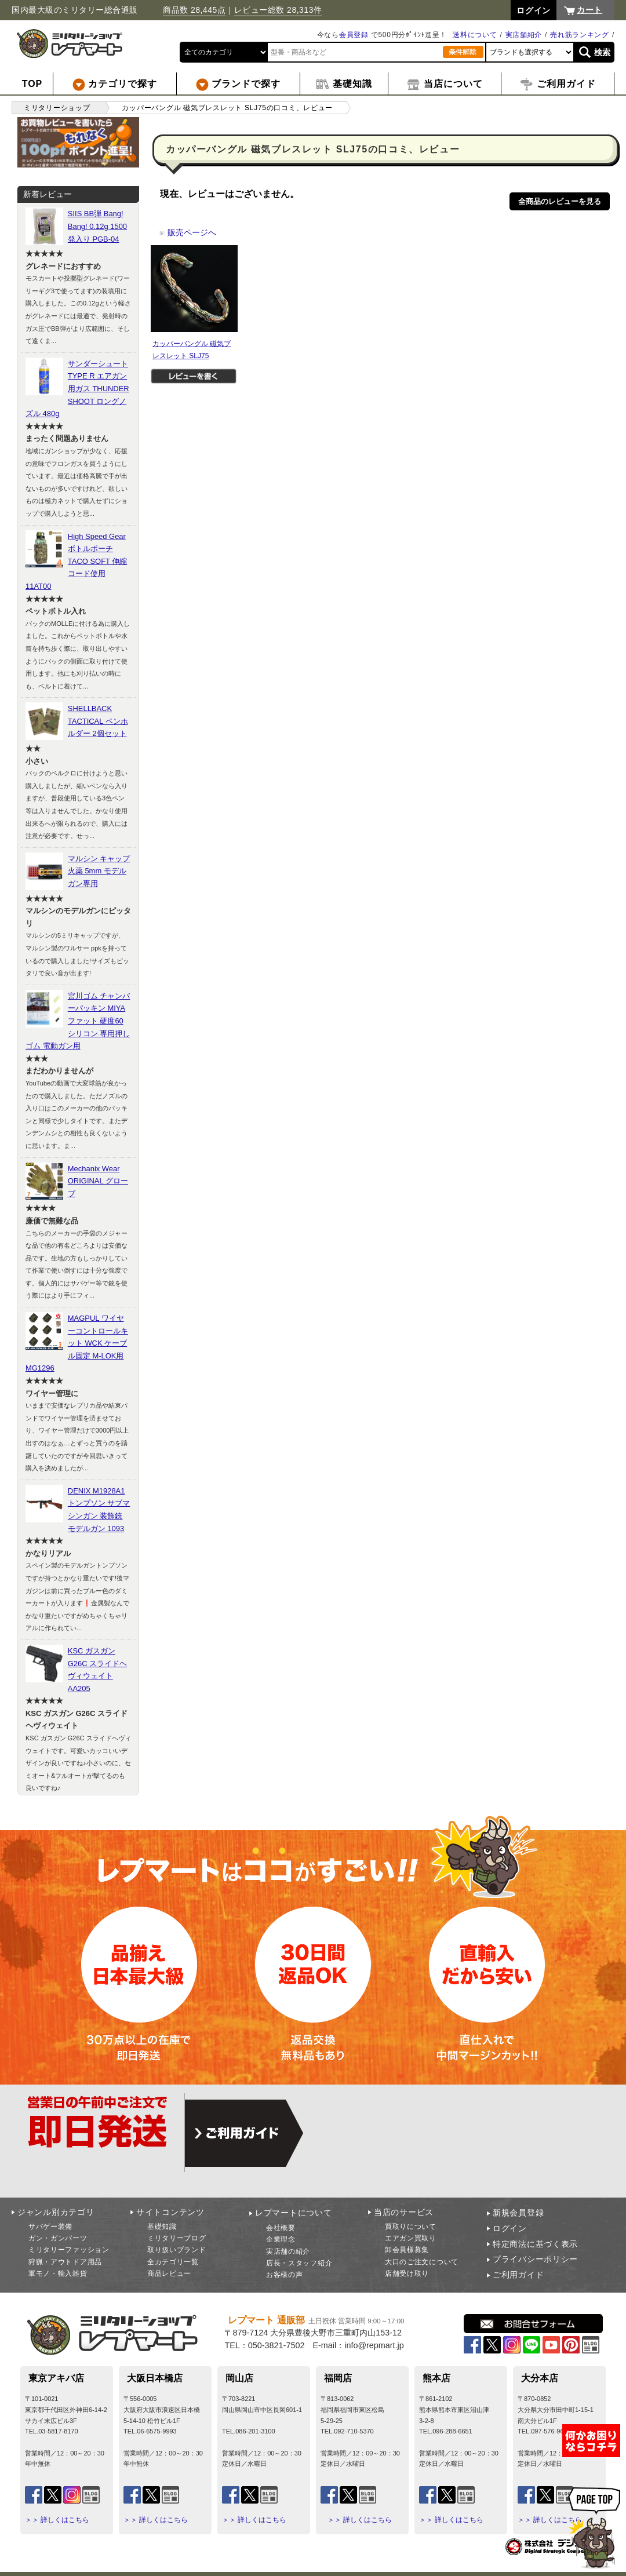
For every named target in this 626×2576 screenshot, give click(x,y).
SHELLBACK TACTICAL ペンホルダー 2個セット (98, 721)
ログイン (510, 2228)
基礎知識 (162, 2226)
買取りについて (410, 2226)
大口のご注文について (421, 2262)
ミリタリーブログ (176, 2238)
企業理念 (281, 2239)
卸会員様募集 (407, 2250)
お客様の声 (284, 2275)
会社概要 (281, 2228)
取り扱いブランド (176, 2250)
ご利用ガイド (518, 2274)
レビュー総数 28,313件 (278, 9)
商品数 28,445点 (194, 9)
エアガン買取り (410, 2238)
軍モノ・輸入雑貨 (58, 2273)
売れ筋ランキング (579, 35)
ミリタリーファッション (69, 2250)
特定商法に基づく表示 (535, 2244)
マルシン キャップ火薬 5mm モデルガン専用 (99, 871)
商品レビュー (169, 2273)
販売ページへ (187, 232)
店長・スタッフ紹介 (299, 2263)
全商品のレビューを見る (559, 201)
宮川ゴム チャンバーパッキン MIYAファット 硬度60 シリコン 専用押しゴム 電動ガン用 (78, 1021)
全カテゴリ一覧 (173, 2262)
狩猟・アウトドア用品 (65, 2262)
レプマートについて (293, 2212)
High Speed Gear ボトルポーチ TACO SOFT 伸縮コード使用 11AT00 (76, 561)
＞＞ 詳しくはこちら (57, 2519)
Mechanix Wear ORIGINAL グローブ (98, 1181)
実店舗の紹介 (288, 2251)
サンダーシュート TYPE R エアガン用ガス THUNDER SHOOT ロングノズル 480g (77, 388)
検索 (602, 52)
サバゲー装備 (50, 2226)
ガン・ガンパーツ (58, 2238)
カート (589, 9)
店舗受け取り (407, 2273)
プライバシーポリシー (535, 2259)
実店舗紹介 (524, 35)
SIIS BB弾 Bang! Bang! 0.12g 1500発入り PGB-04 (97, 226)
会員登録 (354, 35)
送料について (475, 35)
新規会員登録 (518, 2212)
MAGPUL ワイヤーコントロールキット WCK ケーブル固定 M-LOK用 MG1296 (77, 1343)
